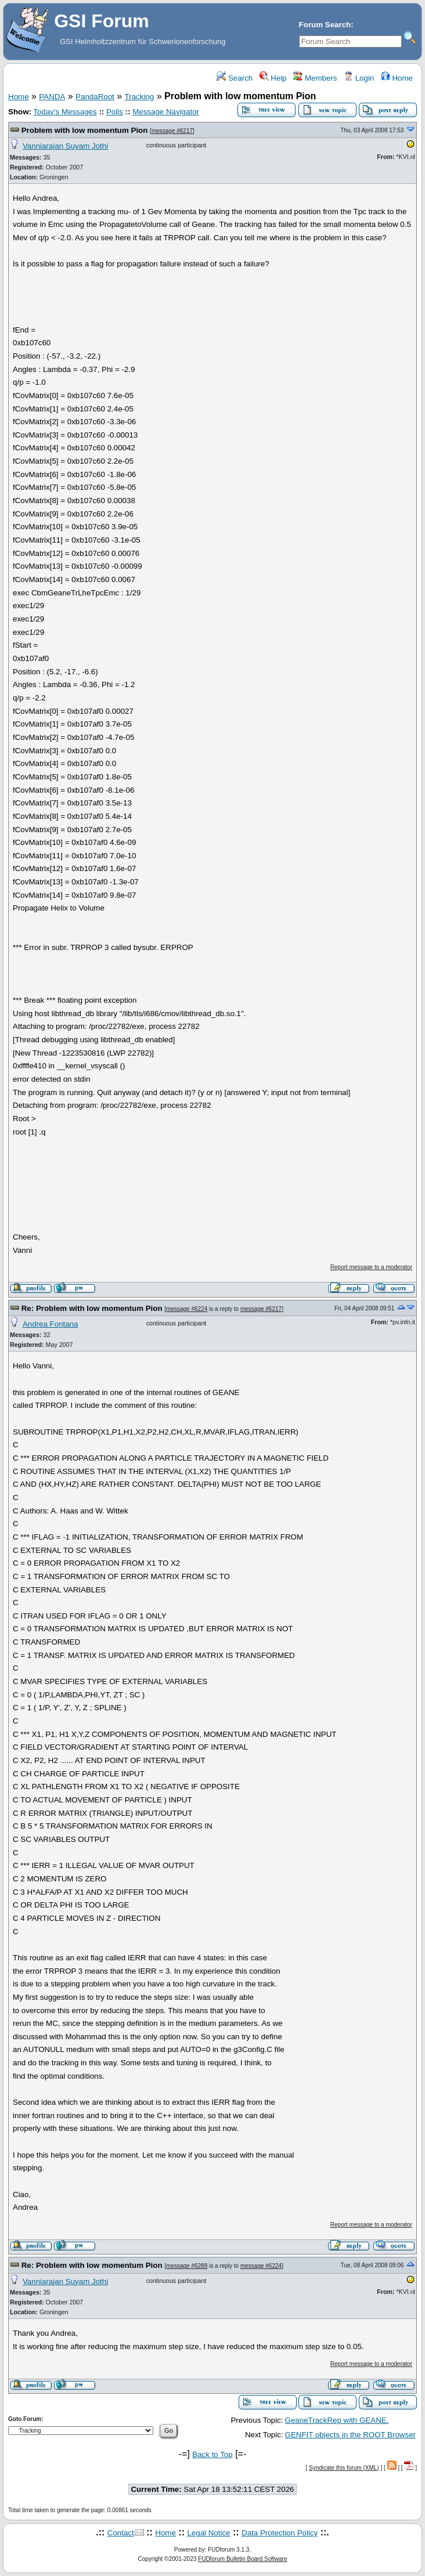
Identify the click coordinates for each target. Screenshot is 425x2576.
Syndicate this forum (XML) (344, 2468)
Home (397, 78)
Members (315, 78)
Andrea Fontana (50, 1324)
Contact (120, 2532)
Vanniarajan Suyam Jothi (65, 146)
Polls (114, 111)
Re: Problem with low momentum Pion (92, 1308)
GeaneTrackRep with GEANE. (337, 2420)
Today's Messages (64, 111)
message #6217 (172, 131)
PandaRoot (94, 96)
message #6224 (186, 1309)
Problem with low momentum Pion (84, 130)
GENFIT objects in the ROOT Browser (350, 2434)
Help (273, 78)
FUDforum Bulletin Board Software (242, 2559)
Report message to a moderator (371, 1267)
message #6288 (186, 2266)
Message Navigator (165, 111)
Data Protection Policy (280, 2532)
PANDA (52, 96)
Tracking (139, 96)
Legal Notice (208, 2532)
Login (359, 78)
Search (235, 78)
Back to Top (212, 2454)
